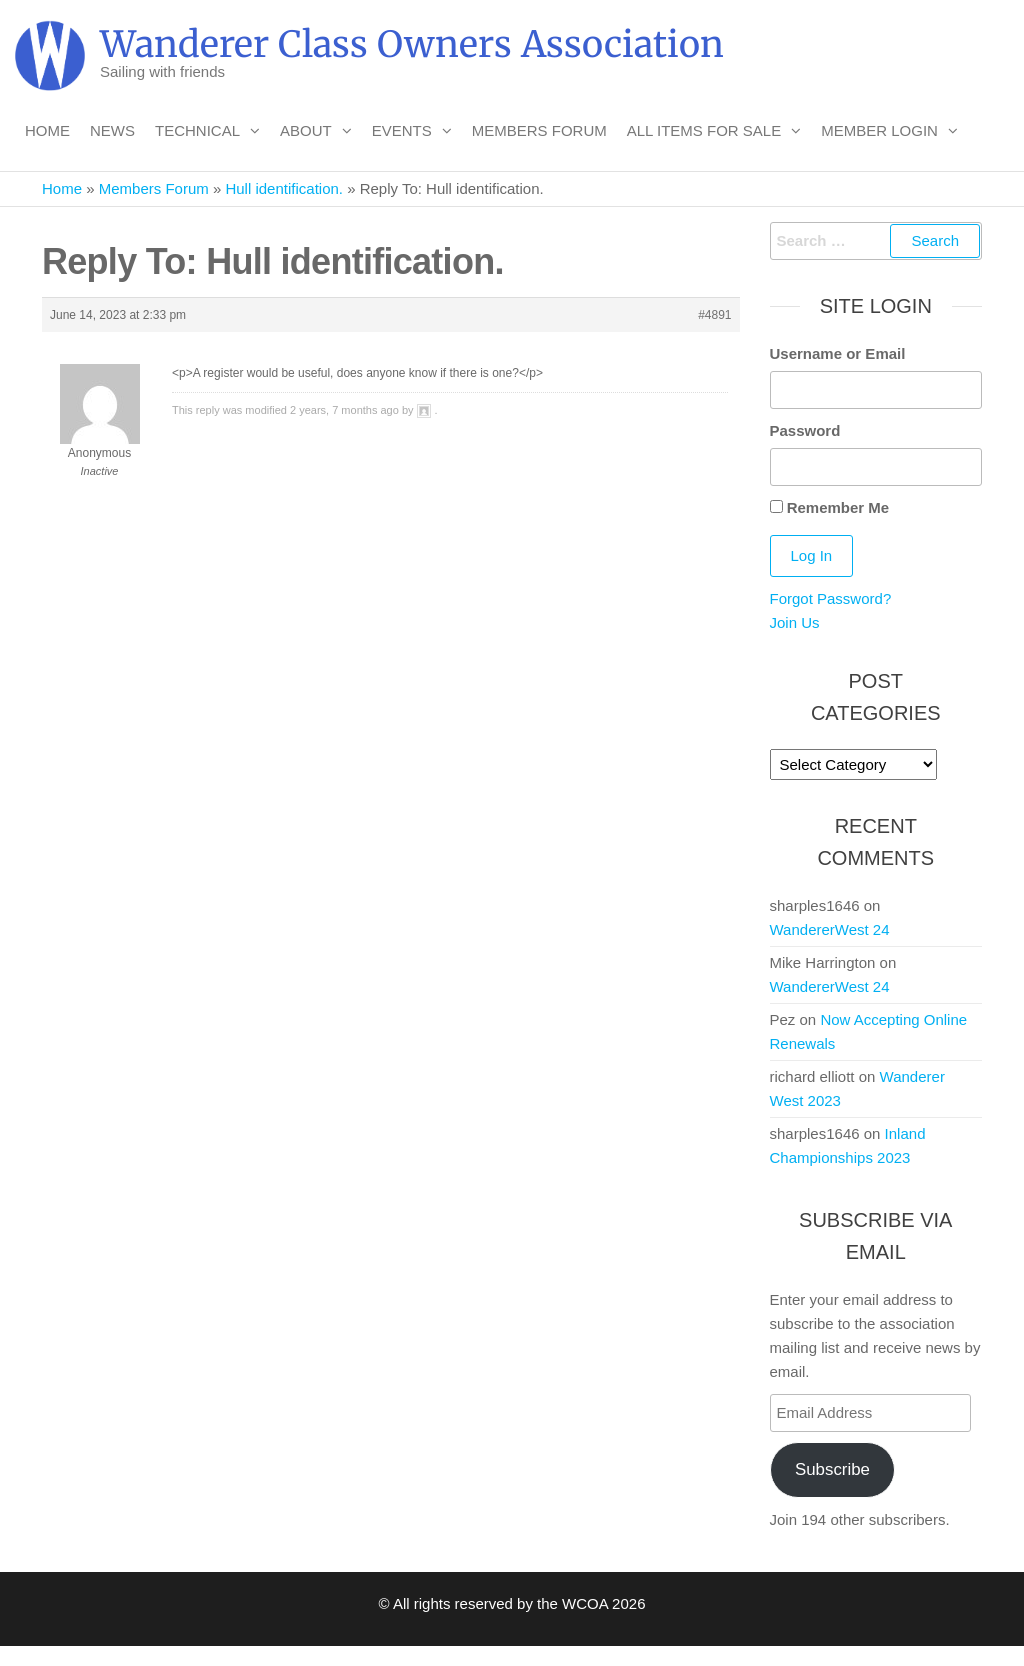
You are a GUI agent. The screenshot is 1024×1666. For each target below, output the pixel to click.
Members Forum (539, 130)
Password (805, 430)
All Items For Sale (704, 130)
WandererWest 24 (830, 929)
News (112, 130)
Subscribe (832, 1469)
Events (402, 130)
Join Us (795, 622)
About (306, 130)
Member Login (879, 130)
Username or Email (838, 353)
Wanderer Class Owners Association (412, 44)
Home (47, 130)
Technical (197, 130)
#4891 (714, 315)
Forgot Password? (831, 598)
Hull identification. (284, 188)
